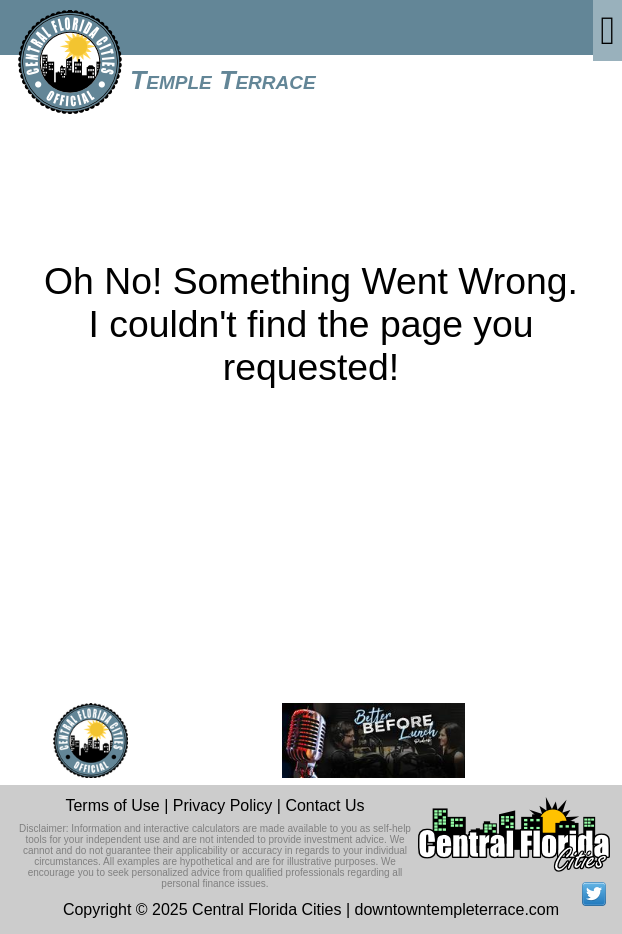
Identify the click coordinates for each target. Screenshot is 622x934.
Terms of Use (112, 805)
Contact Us (324, 805)
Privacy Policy (223, 805)
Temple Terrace (223, 80)
